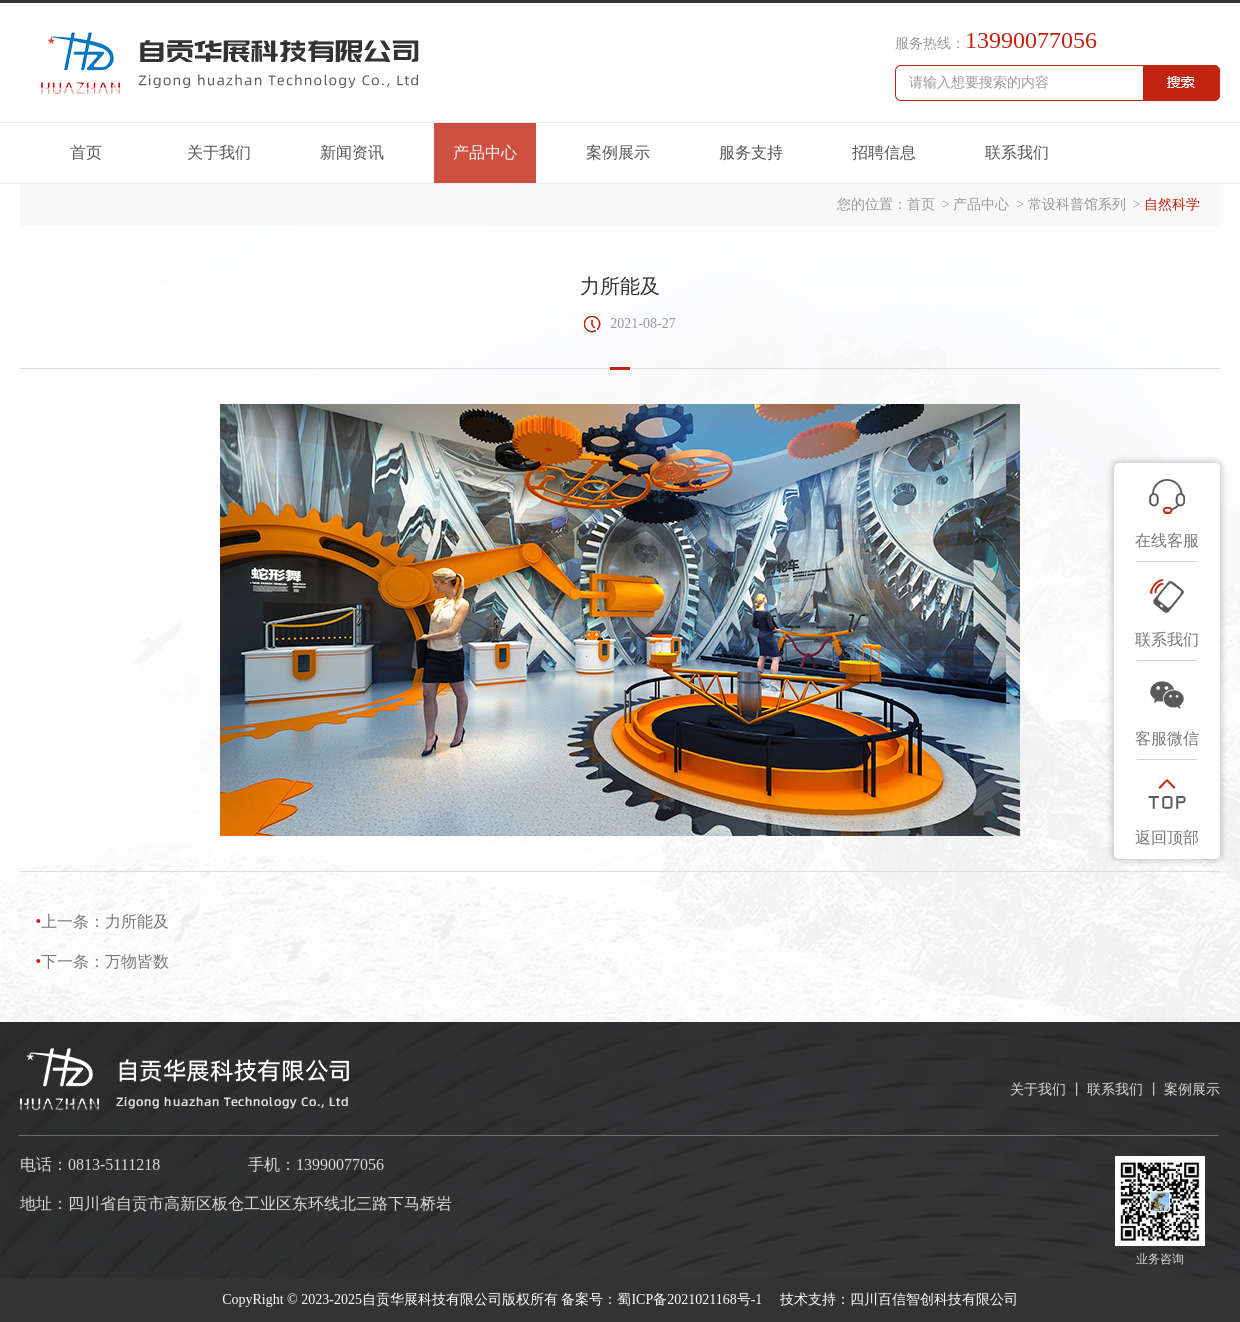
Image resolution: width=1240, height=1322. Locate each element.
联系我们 (1017, 152)
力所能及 (137, 921)
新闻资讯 (352, 152)
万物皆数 (137, 961)
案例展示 (618, 152)
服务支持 (751, 152)
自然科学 (1172, 204)
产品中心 (485, 152)
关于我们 (219, 152)
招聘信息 (884, 152)
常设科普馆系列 (1077, 204)
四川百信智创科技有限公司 (934, 1299)
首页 (86, 152)
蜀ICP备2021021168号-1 (691, 1299)
